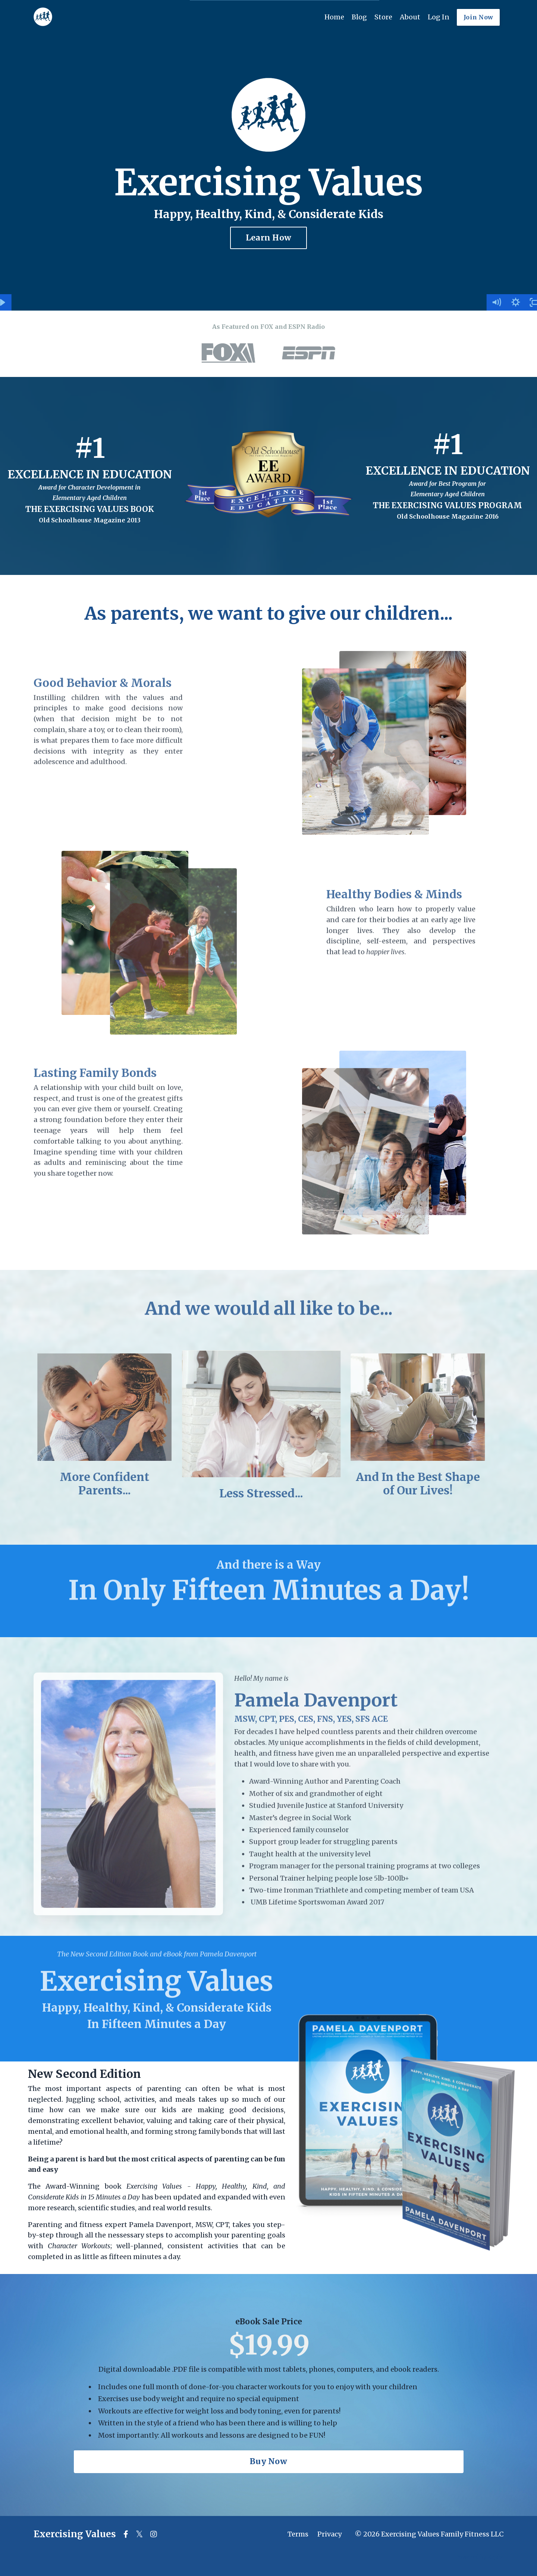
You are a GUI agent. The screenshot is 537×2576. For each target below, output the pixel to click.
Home (334, 17)
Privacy (329, 2534)
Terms (298, 2534)
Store (383, 17)
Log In (438, 17)
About (410, 17)
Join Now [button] (478, 17)
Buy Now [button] (268, 2461)
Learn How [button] (268, 238)
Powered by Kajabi (479, 2557)
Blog (359, 17)
